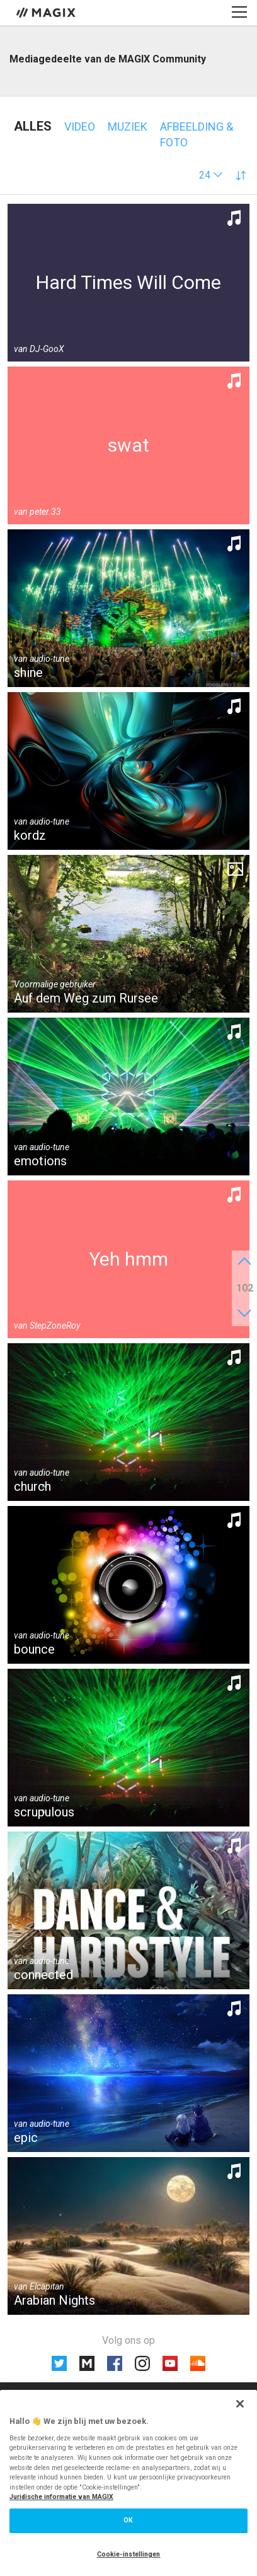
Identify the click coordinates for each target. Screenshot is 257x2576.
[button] (211, 175)
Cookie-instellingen (129, 2554)
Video (79, 126)
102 (244, 1288)
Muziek (127, 126)
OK (128, 2520)
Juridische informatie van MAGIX (61, 2497)
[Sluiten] (240, 2404)
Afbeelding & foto (196, 134)
